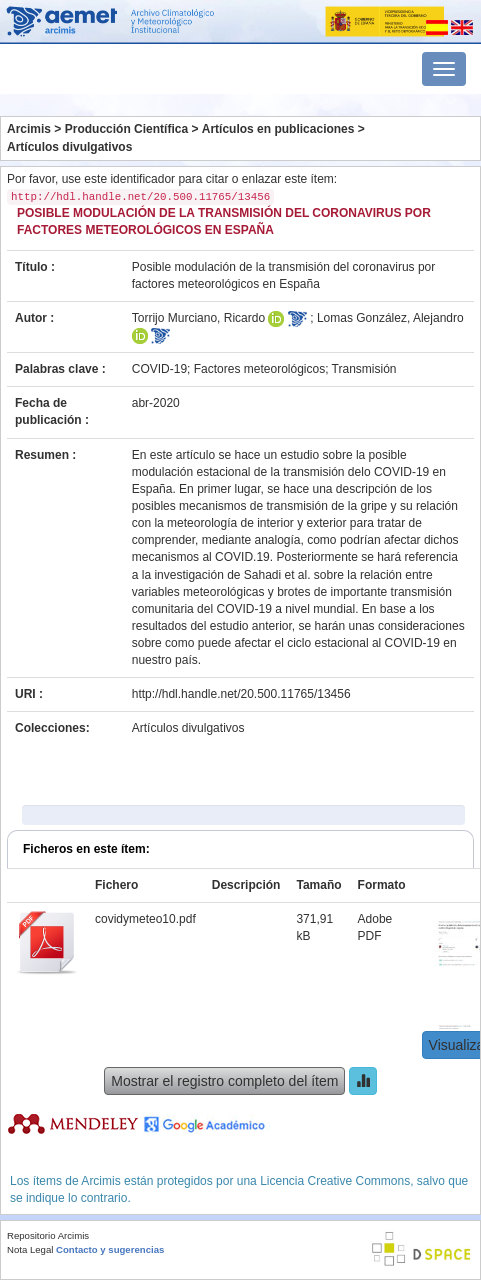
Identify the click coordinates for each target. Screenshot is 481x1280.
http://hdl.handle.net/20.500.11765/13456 (241, 694)
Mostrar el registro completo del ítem (224, 1081)
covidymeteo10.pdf (145, 919)
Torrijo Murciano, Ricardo (198, 318)
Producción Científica (126, 129)
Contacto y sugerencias (110, 1249)
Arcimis (29, 129)
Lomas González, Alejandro (390, 318)
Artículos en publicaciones (278, 129)
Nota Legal (30, 1249)
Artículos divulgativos (69, 147)
